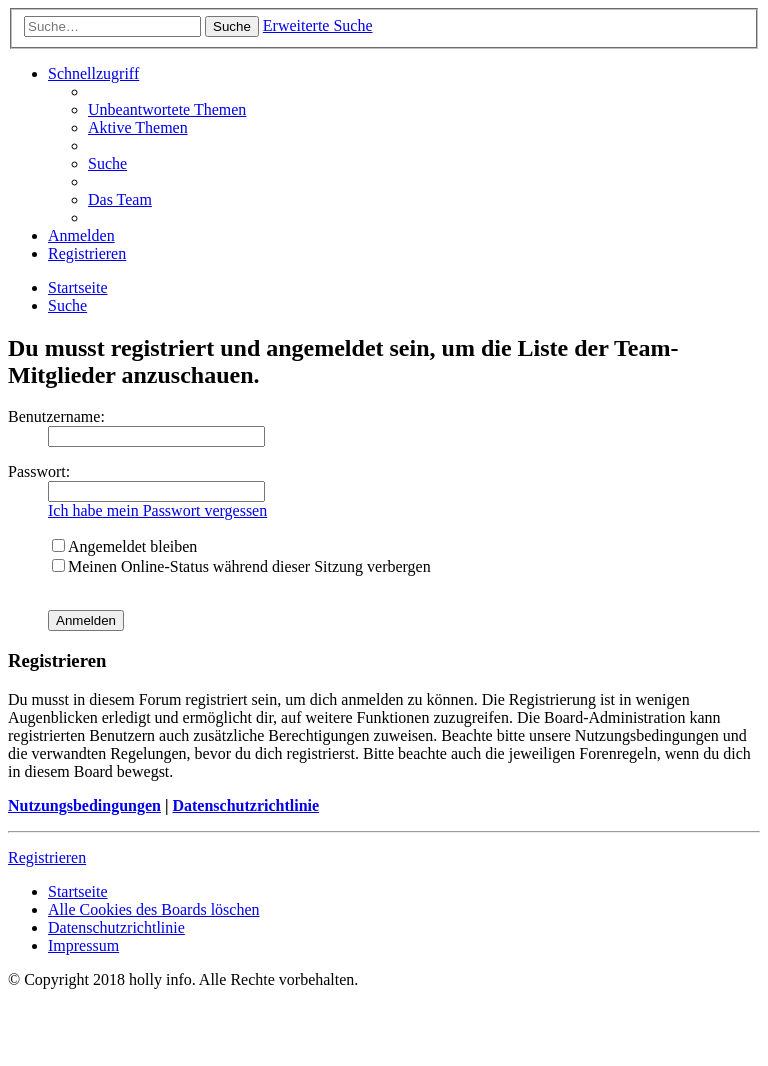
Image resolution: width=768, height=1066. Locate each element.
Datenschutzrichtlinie (245, 805)
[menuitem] (167, 109)
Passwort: (39, 471)
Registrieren (47, 857)
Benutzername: (56, 416)
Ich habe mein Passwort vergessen (157, 510)
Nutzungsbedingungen (84, 805)
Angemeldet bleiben (124, 546)
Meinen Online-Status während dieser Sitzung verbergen (241, 566)
